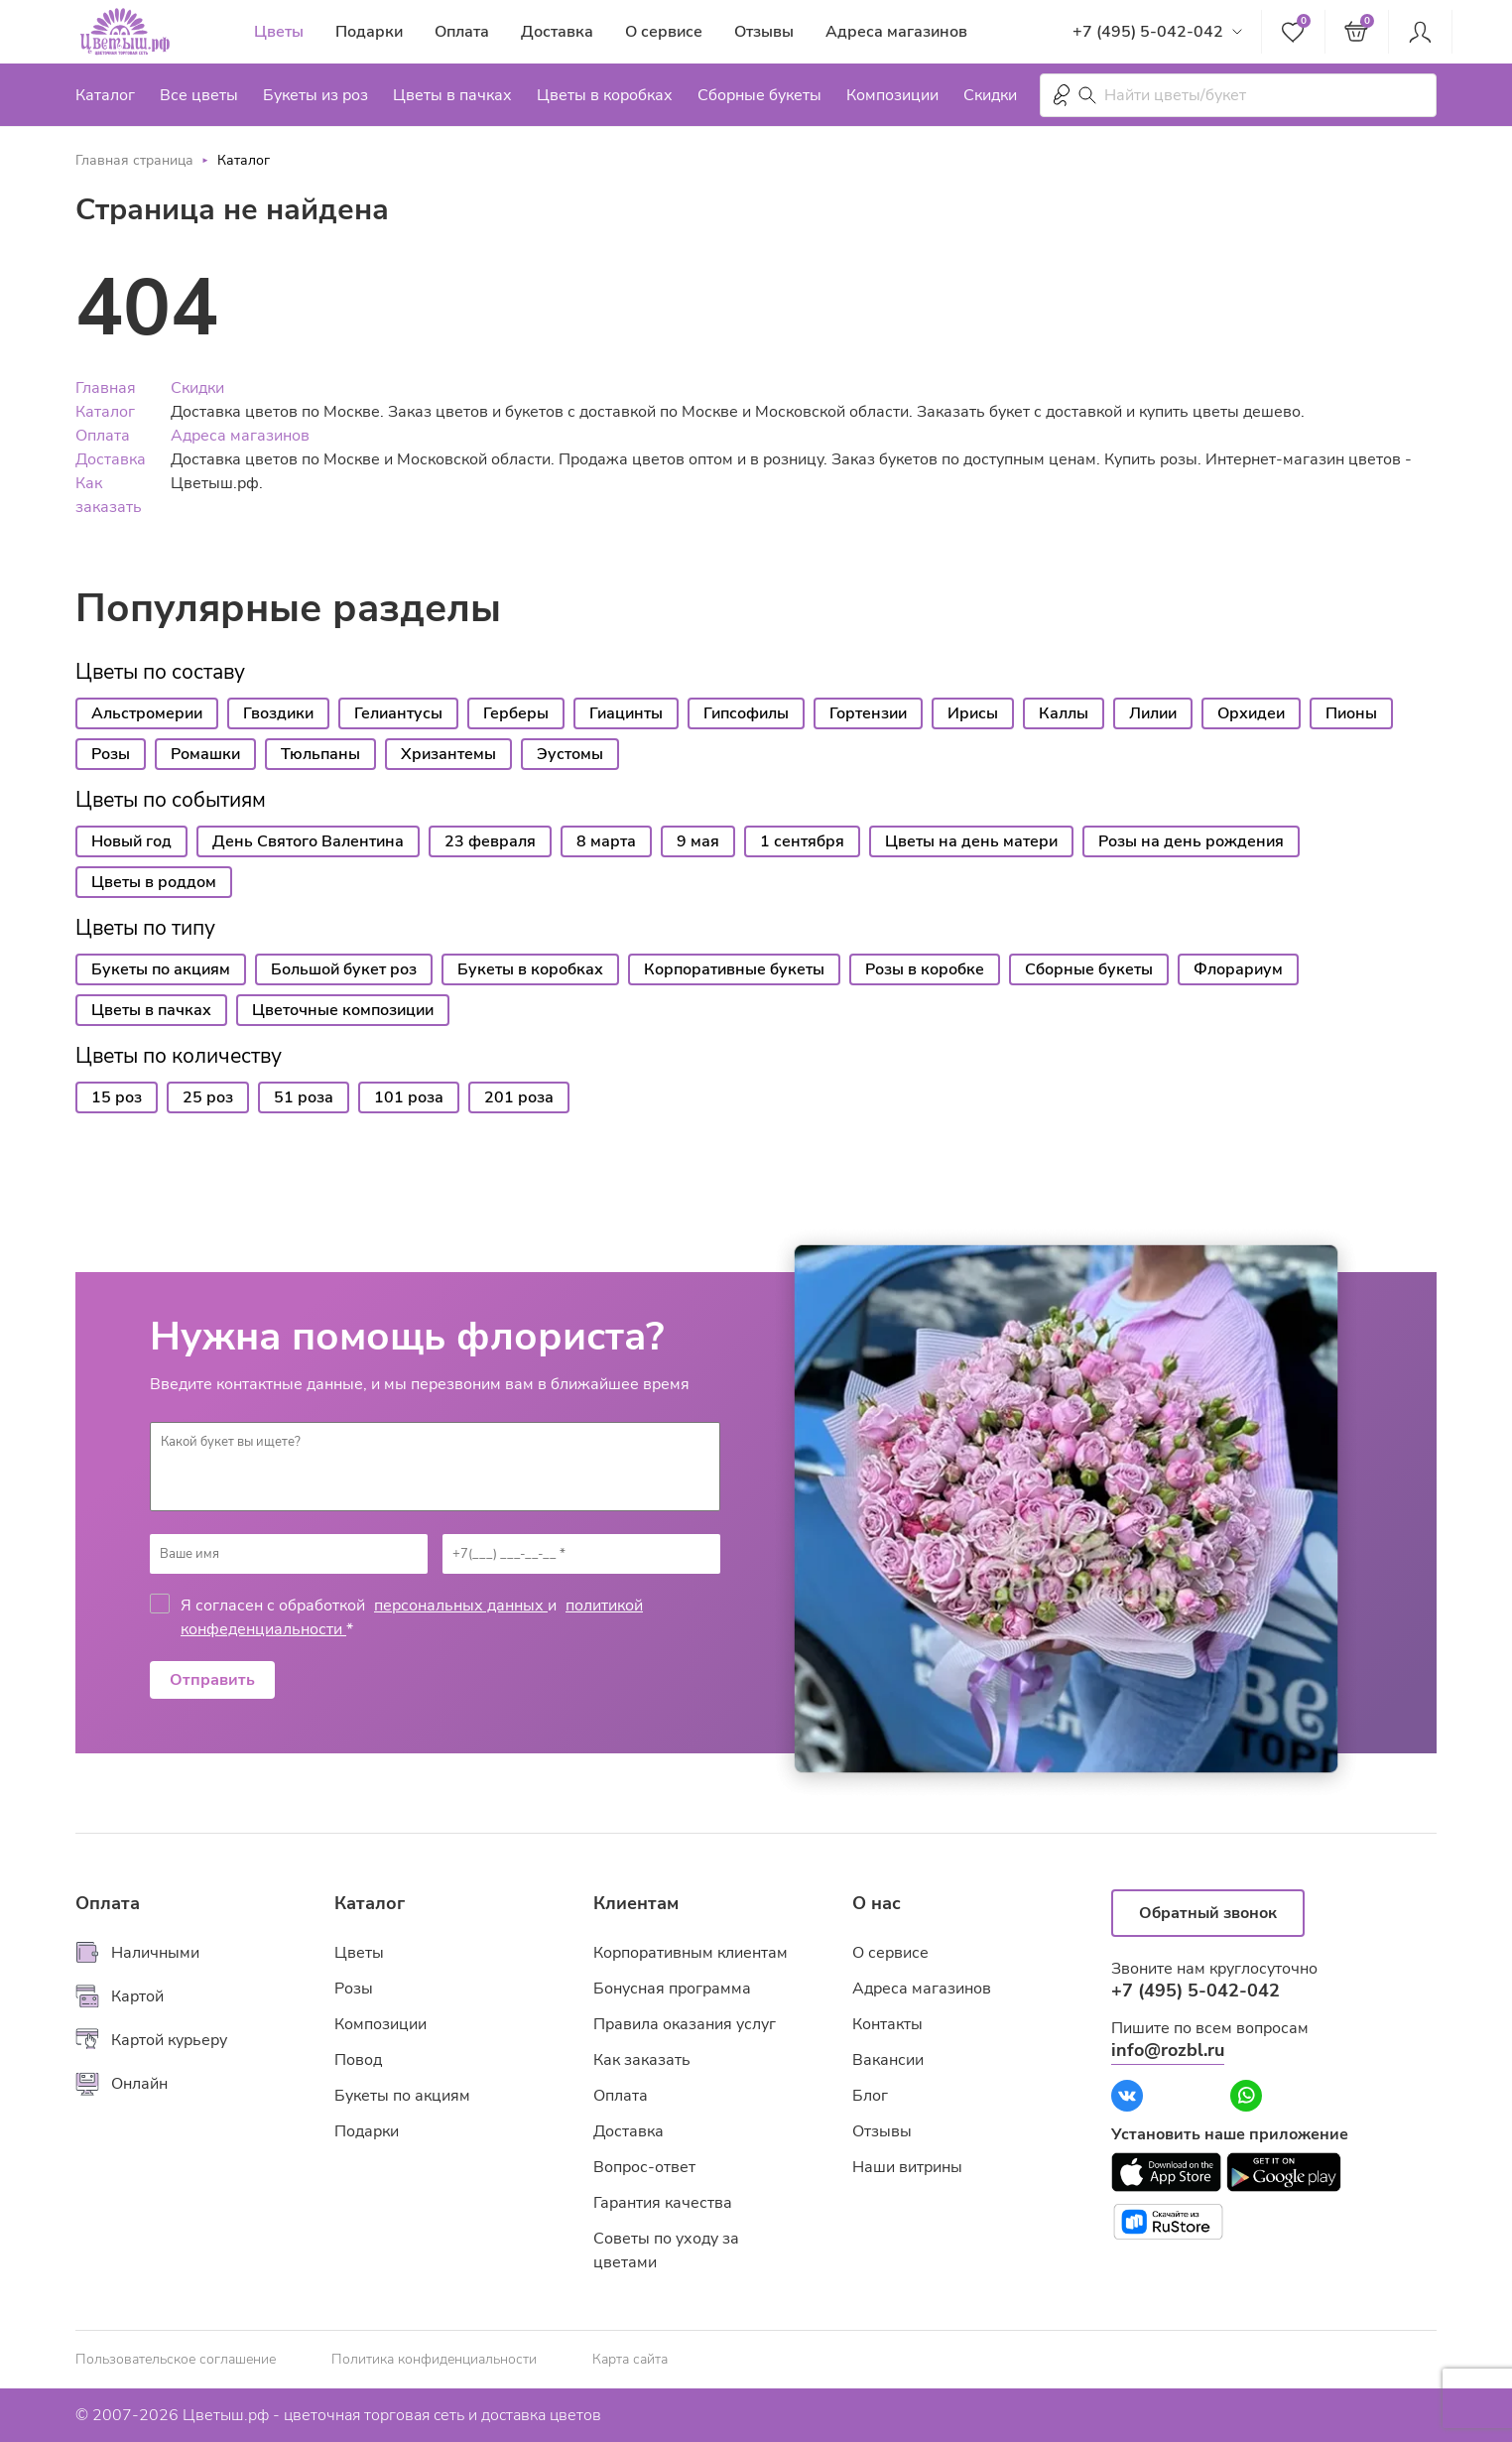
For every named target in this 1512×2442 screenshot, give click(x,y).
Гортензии (868, 713)
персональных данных (461, 1605)
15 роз (116, 1097)
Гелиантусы (398, 713)
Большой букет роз (344, 969)
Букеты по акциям (160, 969)
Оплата (462, 32)
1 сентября (802, 841)
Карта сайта (630, 2360)
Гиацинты (626, 713)
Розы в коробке (924, 969)
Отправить (212, 1680)
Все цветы (199, 95)
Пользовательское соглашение (175, 2360)
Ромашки (205, 754)
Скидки (990, 95)
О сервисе (663, 32)
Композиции (892, 95)
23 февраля (490, 841)
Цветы (279, 32)
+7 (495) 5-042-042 (1147, 32)
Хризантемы (448, 754)
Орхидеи (1251, 713)
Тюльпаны (320, 754)
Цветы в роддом (153, 882)
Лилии (1153, 713)
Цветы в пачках (452, 95)
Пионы (1351, 713)
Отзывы (764, 32)
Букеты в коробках (530, 969)
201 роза (519, 1097)
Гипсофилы (746, 713)
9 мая (698, 841)
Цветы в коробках (605, 95)
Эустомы (570, 754)
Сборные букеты (759, 95)
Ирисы (972, 713)
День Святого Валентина (308, 841)
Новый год (131, 841)
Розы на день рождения (1191, 841)
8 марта (606, 841)
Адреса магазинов (896, 32)
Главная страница (134, 160)
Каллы (1063, 713)
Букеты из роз (315, 95)
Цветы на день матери (971, 841)
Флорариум (1238, 969)
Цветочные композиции (343, 1010)
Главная (105, 388)
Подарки (369, 32)
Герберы (516, 713)
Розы (110, 754)
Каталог (105, 95)
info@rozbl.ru (1167, 2050)
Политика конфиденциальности (434, 2360)
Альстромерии (146, 713)
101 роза (408, 1097)
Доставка (557, 32)
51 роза (303, 1097)
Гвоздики (278, 713)
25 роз (208, 1097)
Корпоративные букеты (734, 969)
